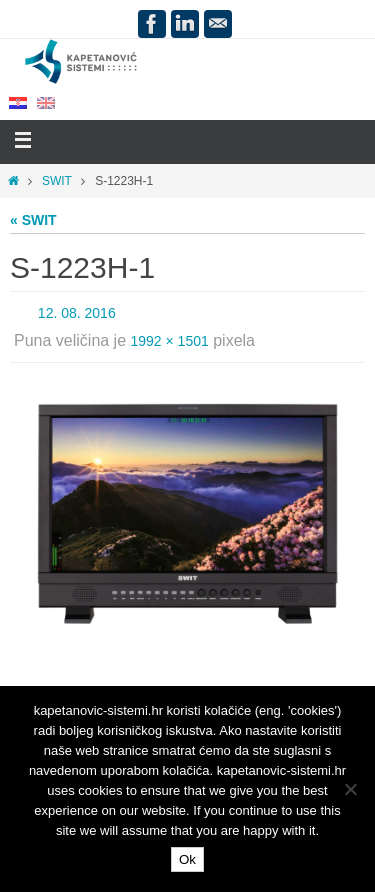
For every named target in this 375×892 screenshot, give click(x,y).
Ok (187, 859)
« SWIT (33, 220)
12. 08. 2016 (77, 313)
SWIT (57, 181)
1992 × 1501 (170, 341)
